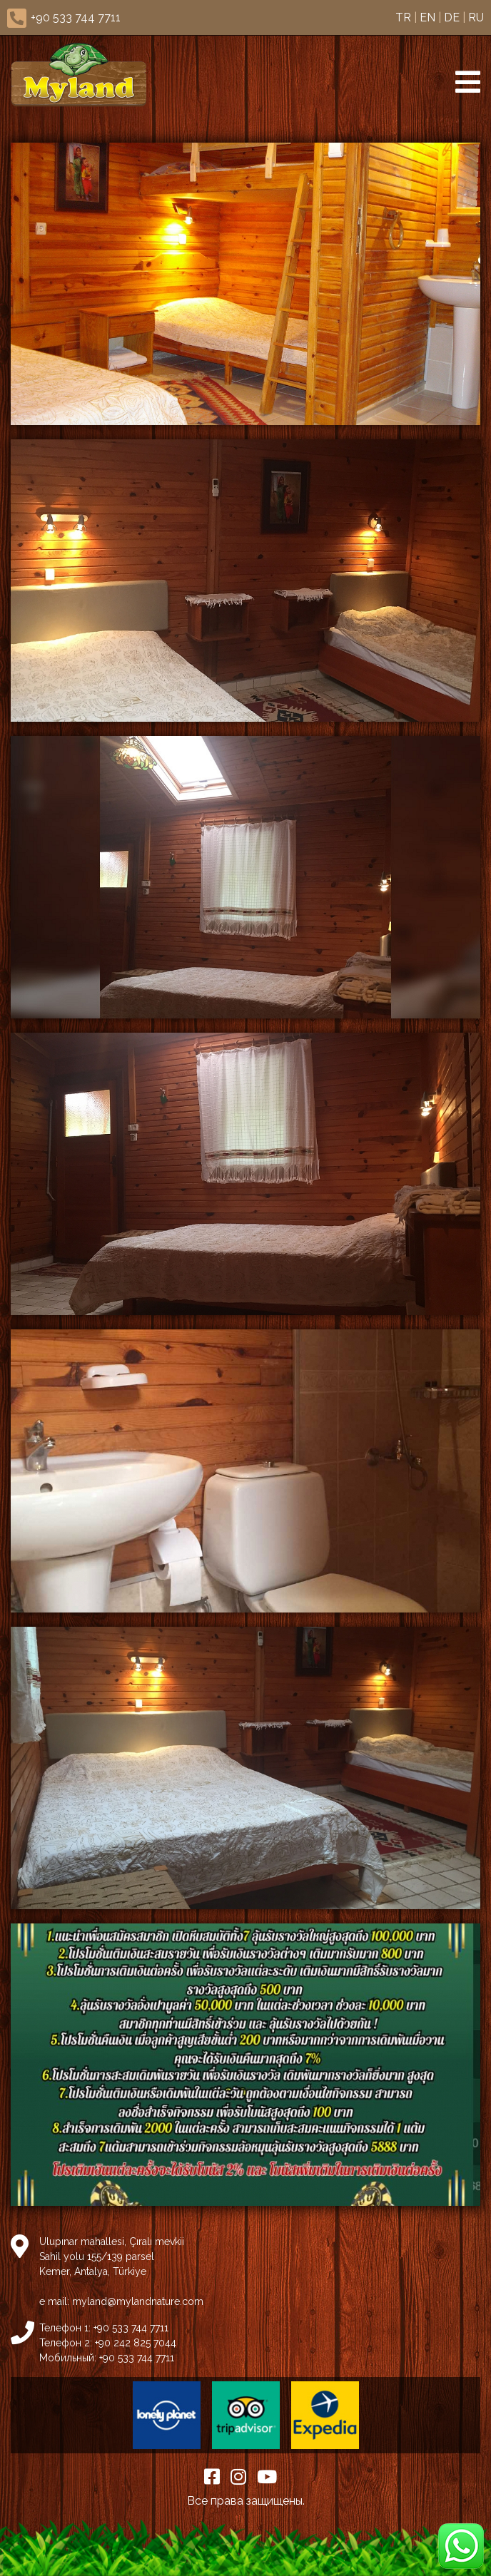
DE (452, 17)
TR (403, 17)
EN (427, 17)
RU (476, 17)
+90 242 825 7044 (135, 2342)
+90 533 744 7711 (76, 17)
